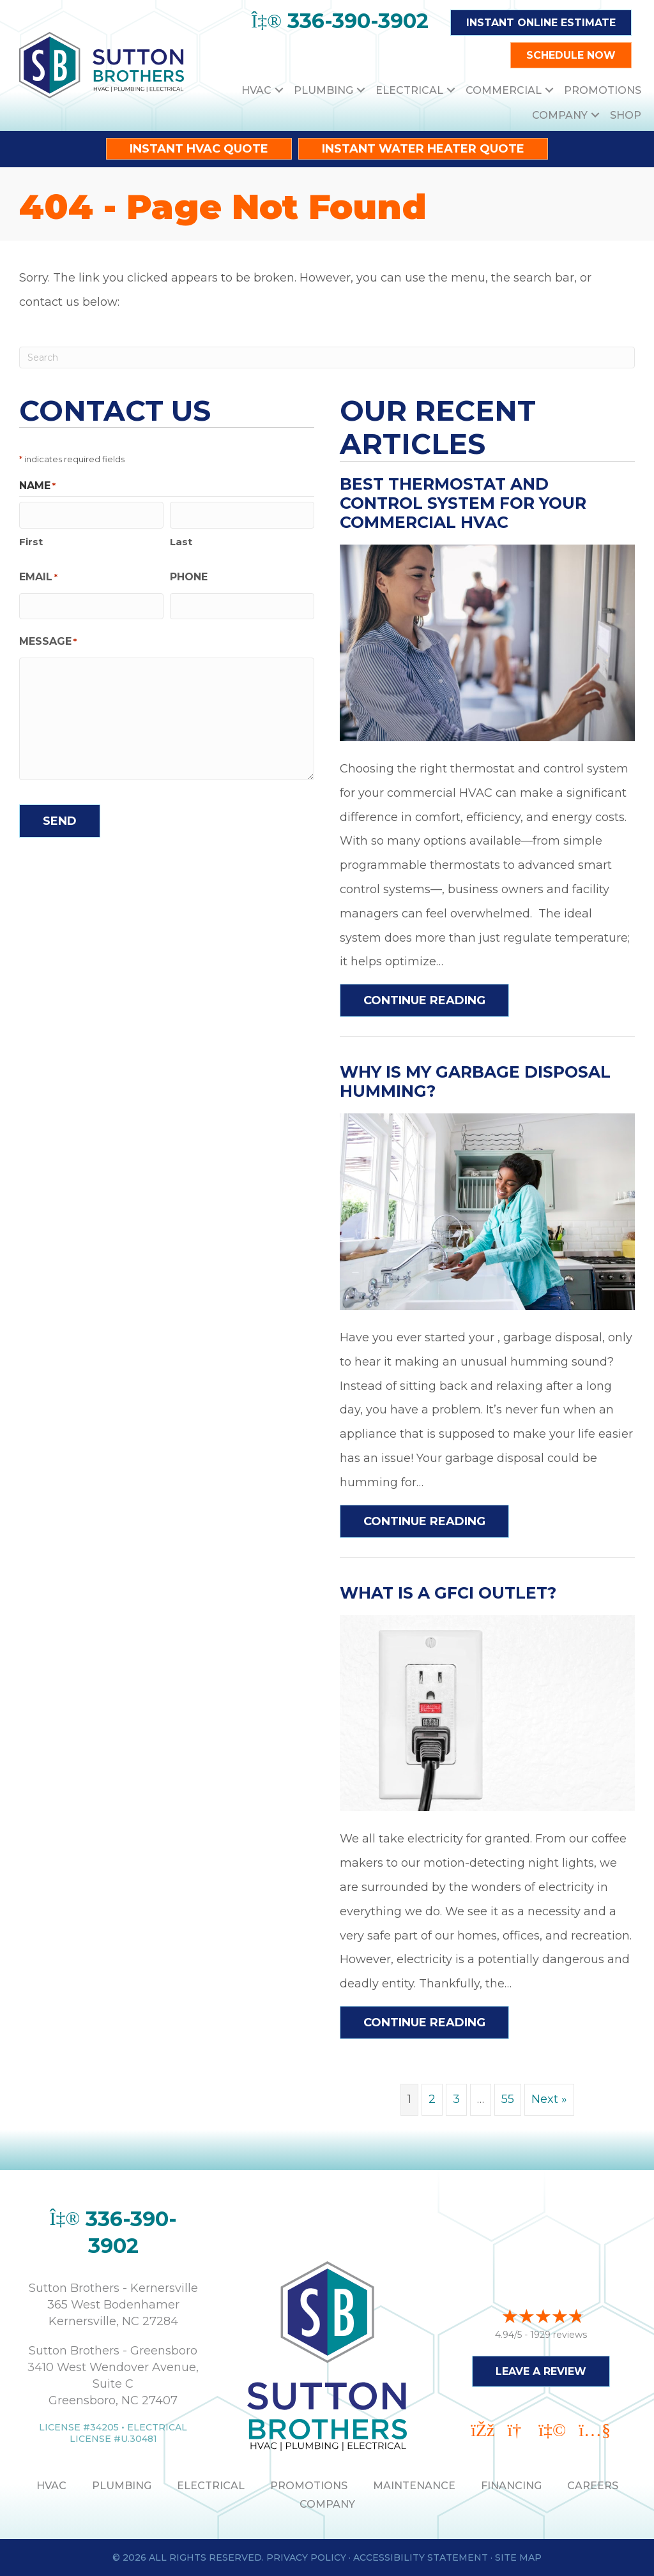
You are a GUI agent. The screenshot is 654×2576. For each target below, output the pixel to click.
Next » (549, 2099)
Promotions (602, 90)
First (31, 540)
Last (181, 540)
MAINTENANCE (414, 2486)
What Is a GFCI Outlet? (448, 1592)
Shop (625, 115)
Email (38, 576)
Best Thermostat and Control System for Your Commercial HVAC (463, 503)
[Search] (327, 357)
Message (48, 639)
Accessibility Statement (420, 2557)
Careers (592, 2486)
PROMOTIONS (308, 2486)
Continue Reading (424, 1000)
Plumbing (323, 90)
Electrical (409, 90)
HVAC (256, 90)
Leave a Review (541, 2369)
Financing (511, 2486)
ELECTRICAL (211, 2486)
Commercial (504, 90)
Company (560, 115)
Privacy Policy (306, 2557)
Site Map (518, 2557)
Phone (189, 575)
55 (507, 2099)
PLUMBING (121, 2486)
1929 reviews (558, 2332)
